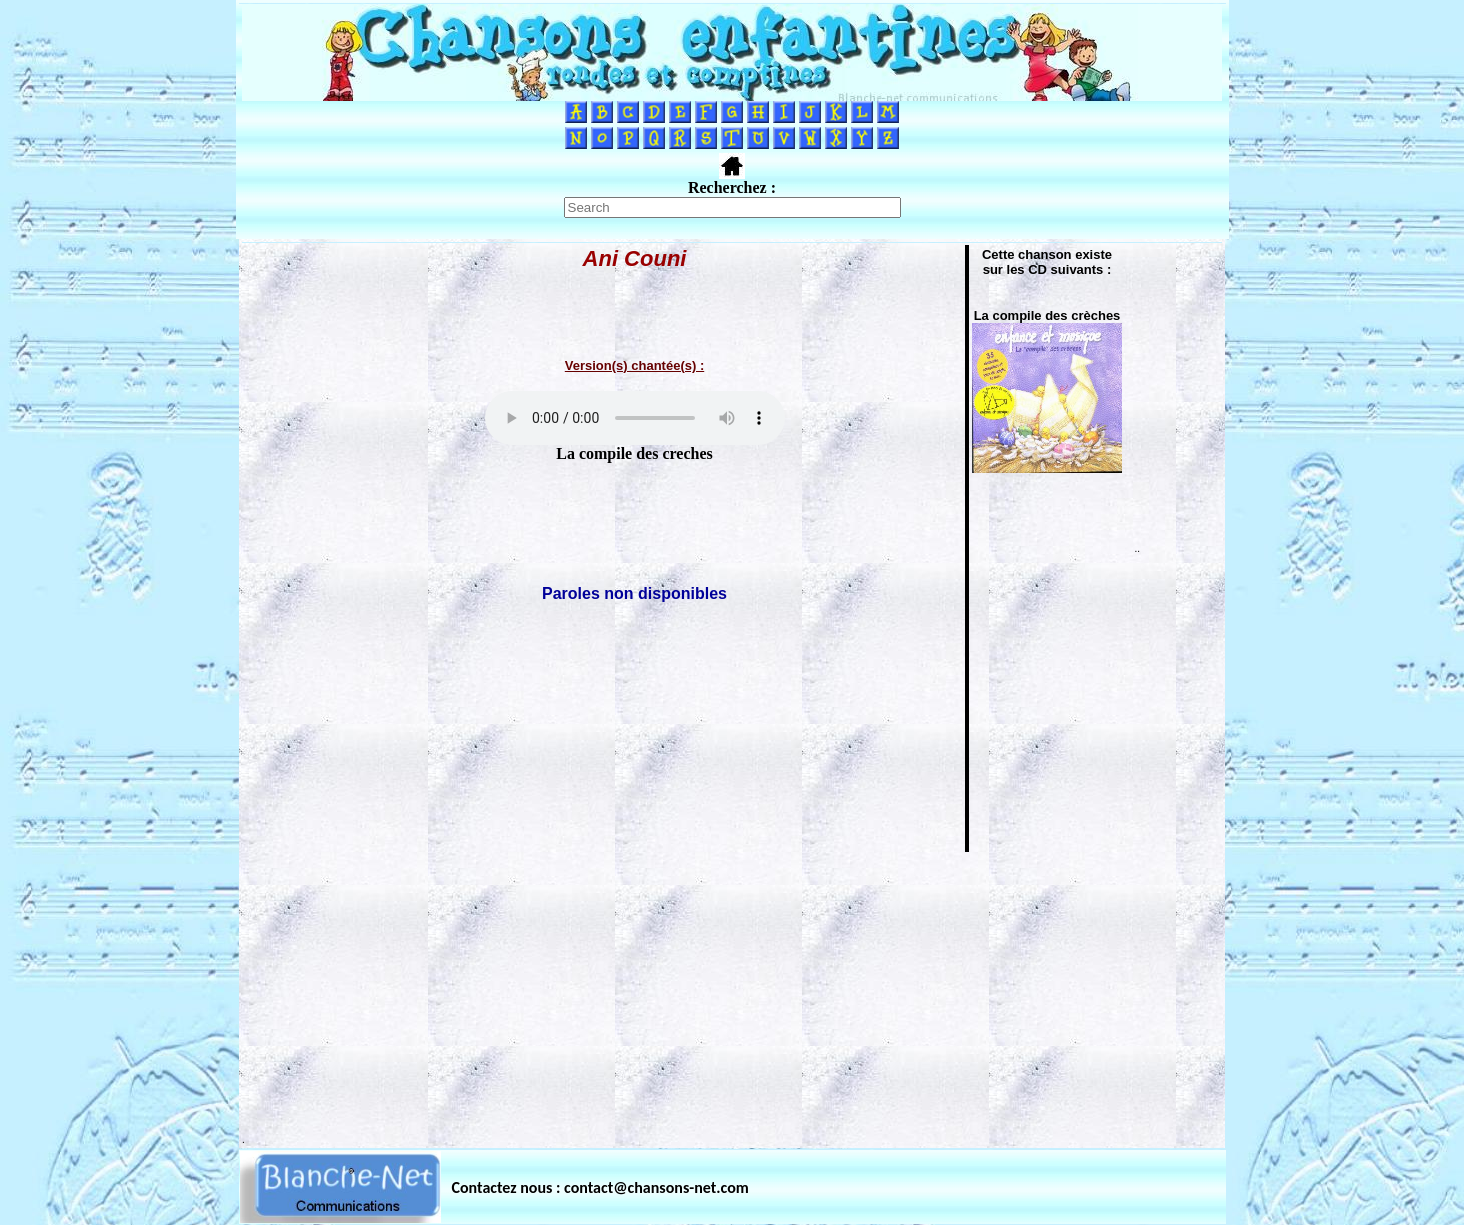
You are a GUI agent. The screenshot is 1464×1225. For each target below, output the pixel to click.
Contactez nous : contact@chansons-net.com (600, 1187)
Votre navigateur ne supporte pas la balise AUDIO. (635, 418)
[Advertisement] (732, 994)
